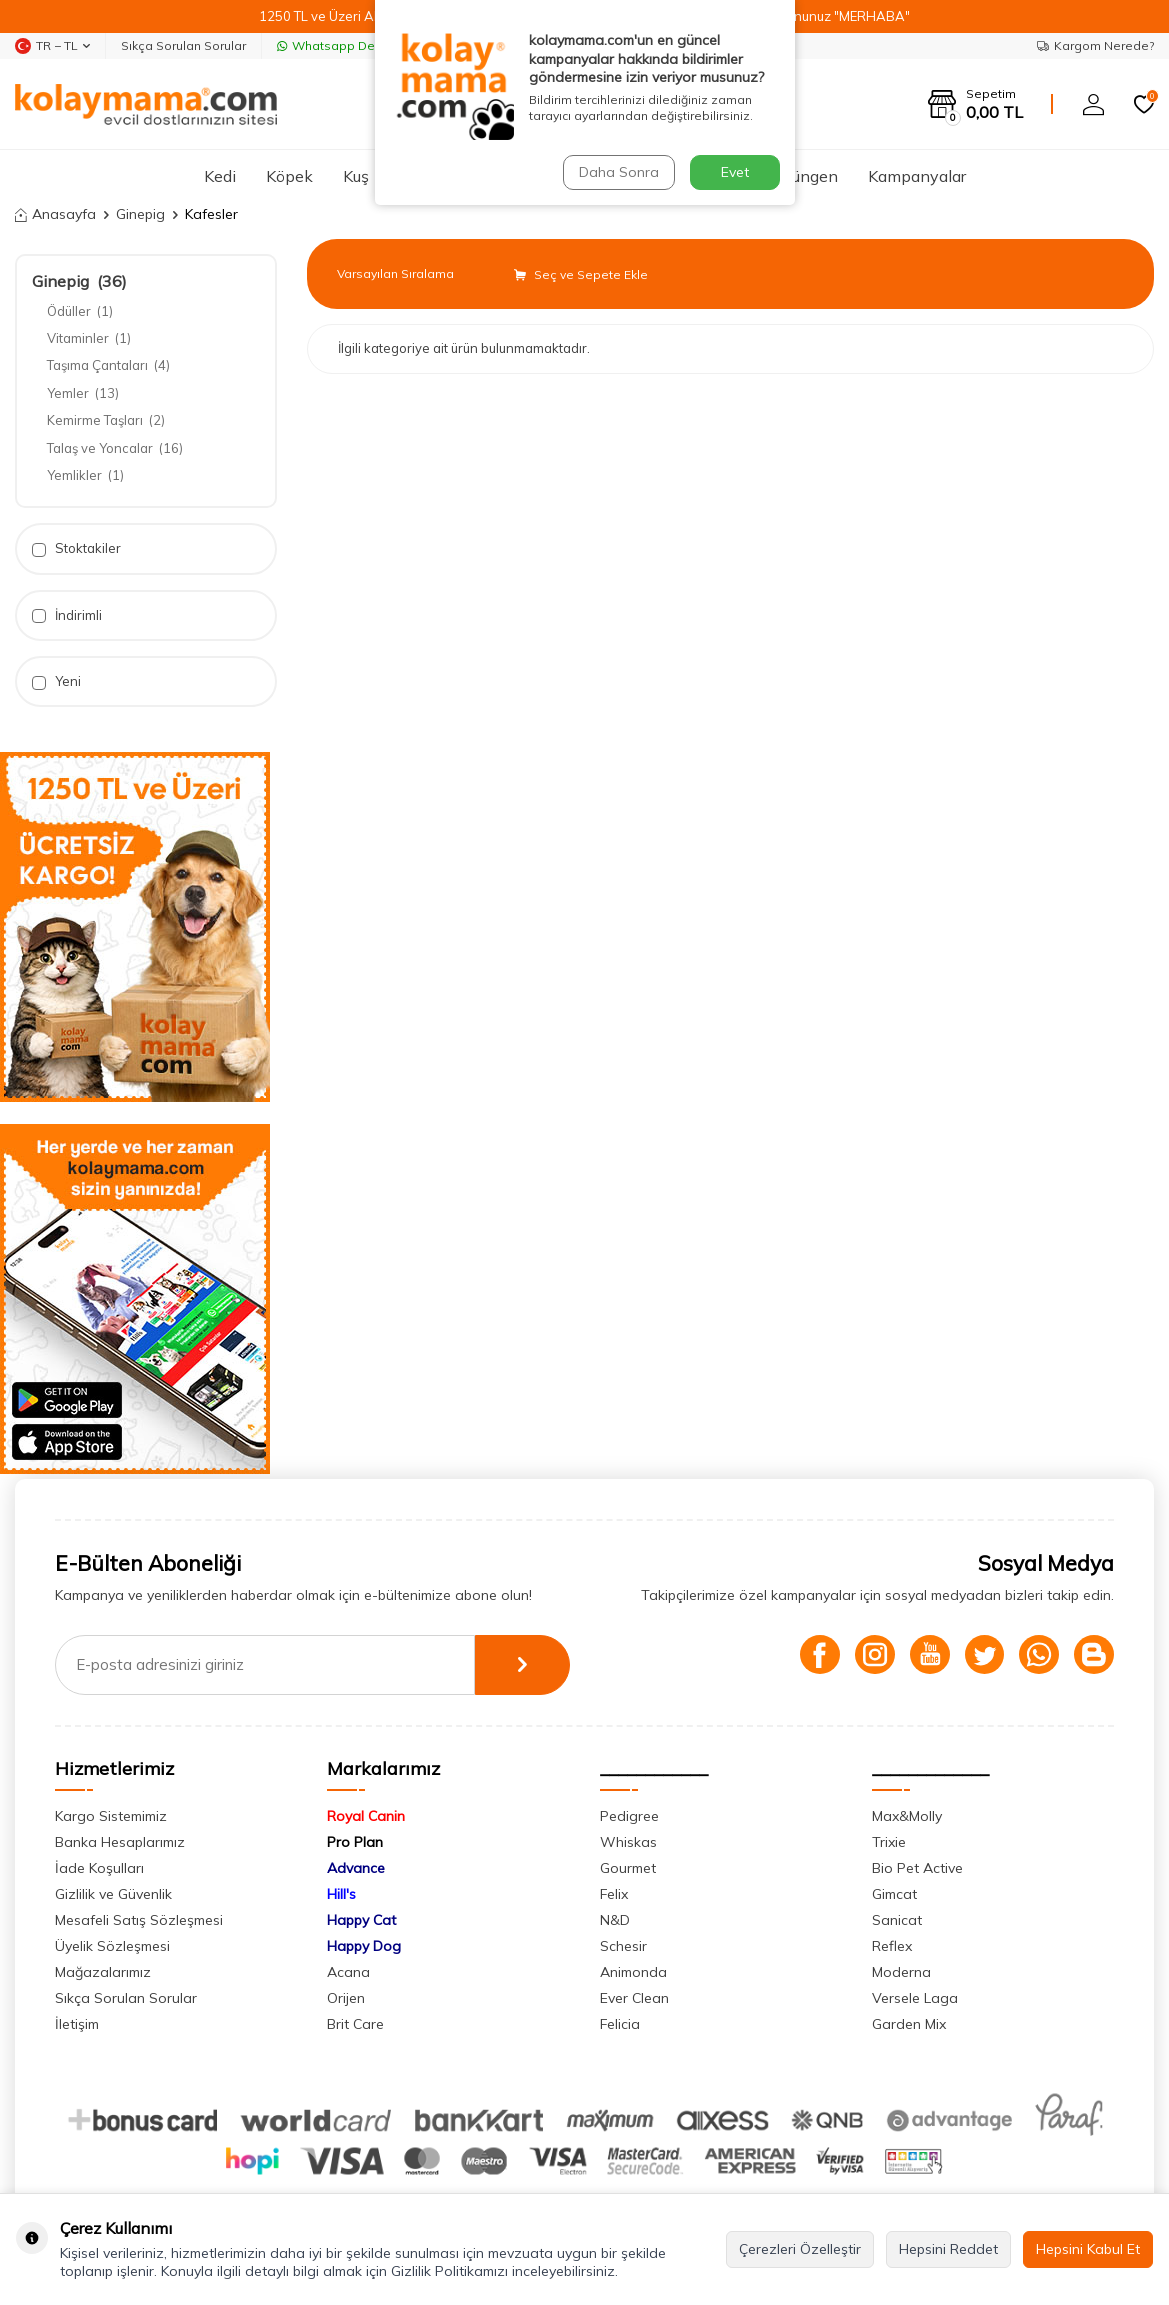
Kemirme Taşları (106, 420)
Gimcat (894, 1894)
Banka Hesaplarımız (120, 1842)
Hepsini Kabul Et (1088, 2249)
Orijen (346, 1998)
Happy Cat (361, 1920)
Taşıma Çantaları (108, 365)
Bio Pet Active (917, 1868)
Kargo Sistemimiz (111, 1816)
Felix (614, 1894)
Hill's (341, 1894)
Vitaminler (89, 338)
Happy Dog (364, 1946)
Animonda (633, 1972)
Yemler (83, 393)
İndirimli (67, 615)
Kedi (220, 176)
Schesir (623, 1946)
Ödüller (80, 311)
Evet (735, 172)
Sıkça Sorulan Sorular (183, 45)
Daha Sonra (619, 172)
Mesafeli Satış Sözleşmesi (139, 1920)
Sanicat (897, 1920)
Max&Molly (907, 1816)
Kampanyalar (917, 176)
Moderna (901, 1972)
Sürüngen (803, 176)
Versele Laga (915, 1998)
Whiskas (628, 1842)
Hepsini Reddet (948, 2249)
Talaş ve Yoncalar (115, 448)
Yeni (56, 681)
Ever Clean (634, 1998)
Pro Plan (355, 1842)
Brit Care (355, 2024)
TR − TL (52, 46)
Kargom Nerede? (1095, 45)
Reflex (892, 1946)
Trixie (889, 1842)
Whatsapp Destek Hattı (354, 45)
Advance (356, 1868)
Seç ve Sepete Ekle (581, 274)
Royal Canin (366, 1816)
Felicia (620, 2024)
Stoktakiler (76, 548)
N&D (615, 1920)
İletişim (77, 2024)
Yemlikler (85, 475)
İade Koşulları (99, 1868)
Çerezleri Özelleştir (800, 2249)
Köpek (289, 176)
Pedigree (629, 1816)
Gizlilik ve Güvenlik (113, 1894)
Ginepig (140, 214)
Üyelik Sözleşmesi (112, 1946)
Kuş (356, 176)
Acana (348, 1972)
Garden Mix (909, 2024)
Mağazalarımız (103, 1972)
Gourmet (628, 1868)
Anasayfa (55, 214)
